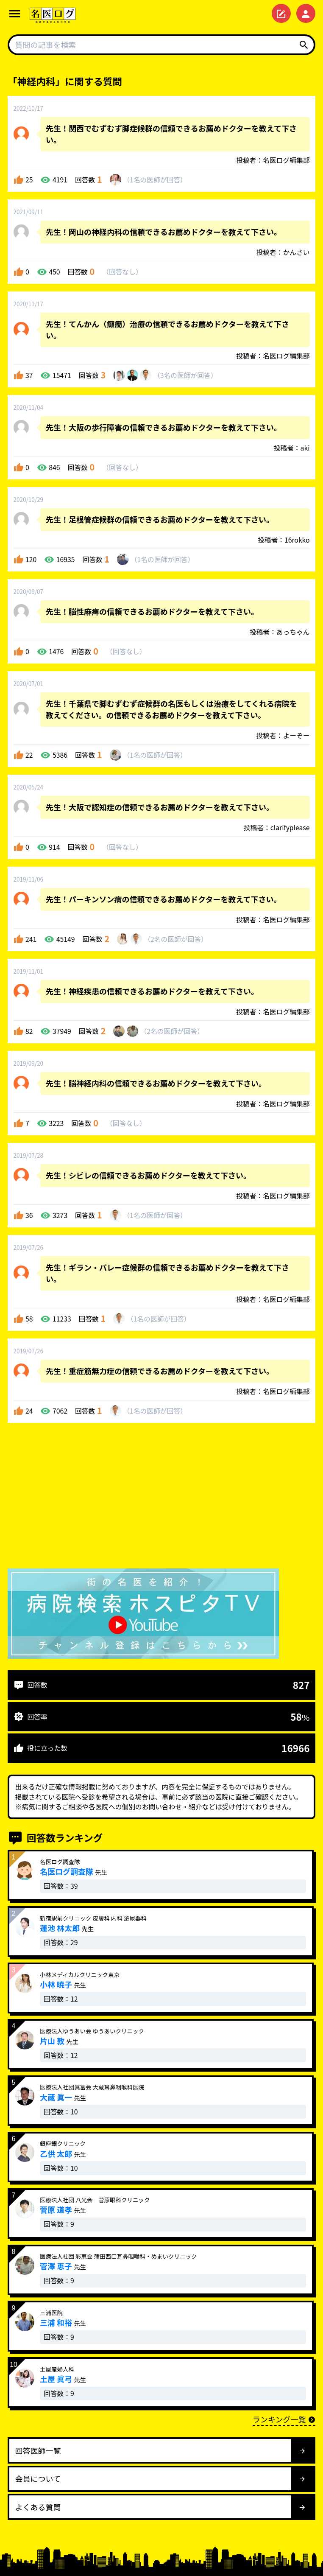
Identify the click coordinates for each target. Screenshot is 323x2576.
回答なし (122, 272)
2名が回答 (175, 939)
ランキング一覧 (284, 2419)
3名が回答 (185, 375)
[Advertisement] (161, 1497)
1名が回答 (155, 180)
